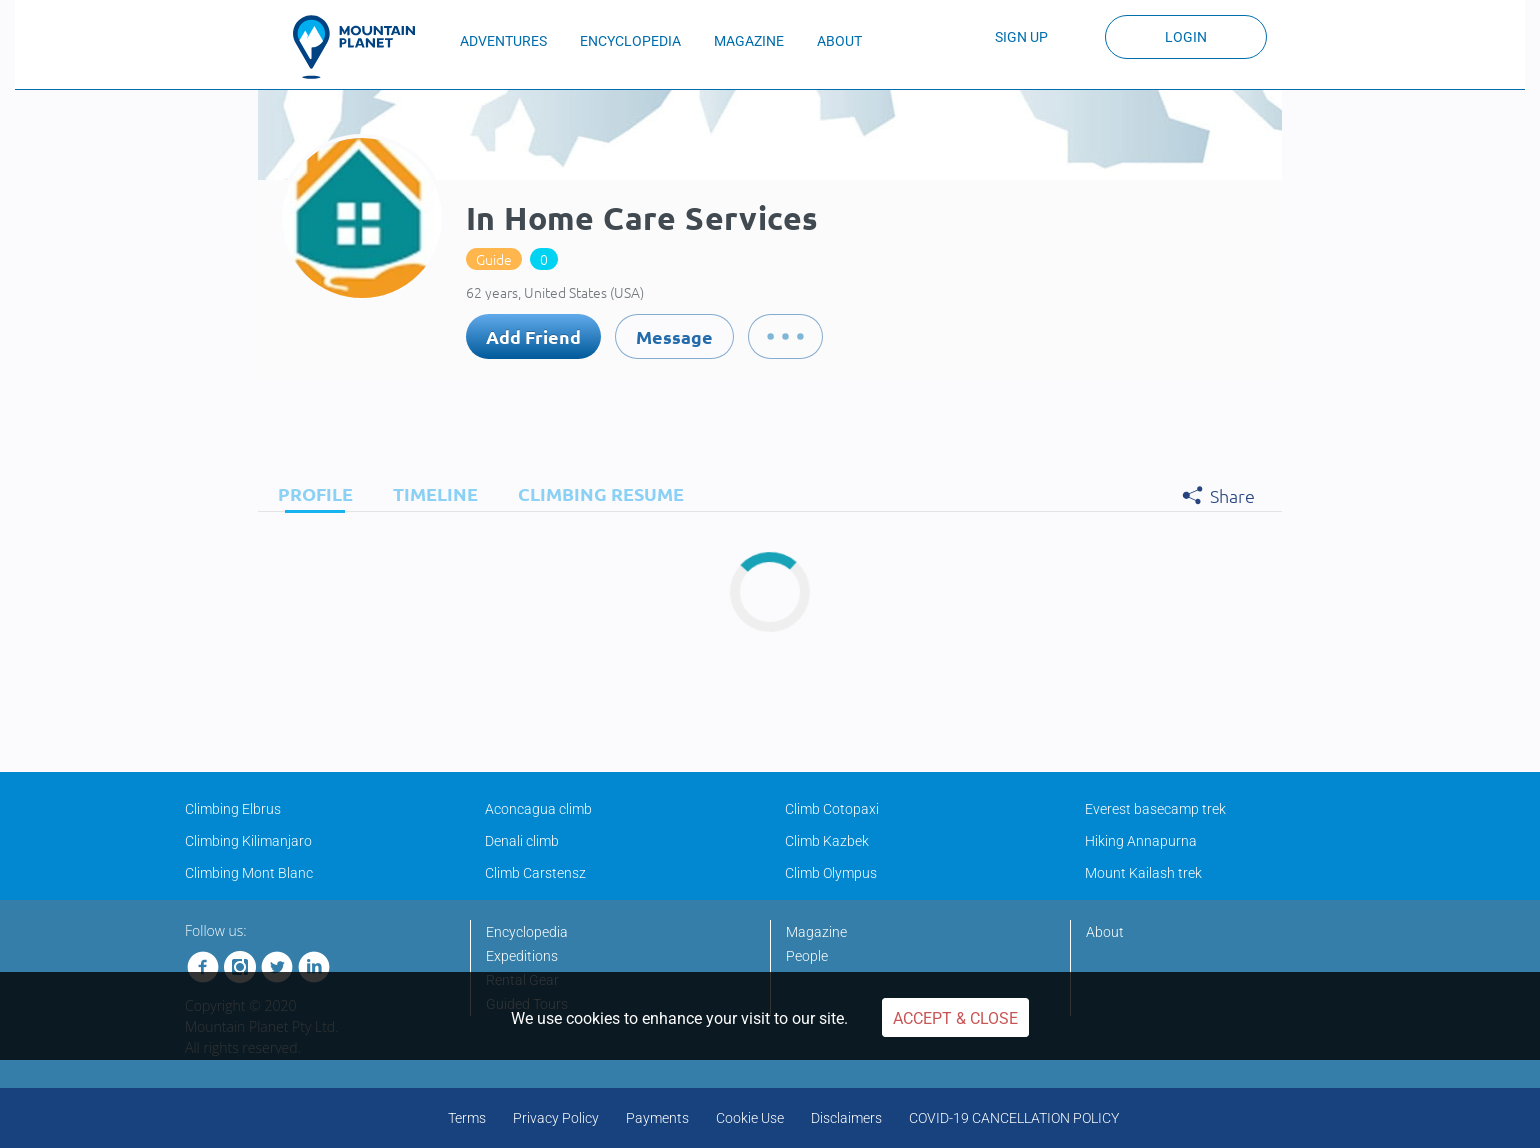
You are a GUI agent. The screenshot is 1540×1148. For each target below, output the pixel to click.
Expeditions (522, 956)
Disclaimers (846, 1118)
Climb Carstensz (535, 873)
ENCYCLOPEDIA (630, 41)
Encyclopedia (527, 932)
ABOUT (839, 41)
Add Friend (533, 336)
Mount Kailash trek (1143, 873)
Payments (657, 1118)
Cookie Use (750, 1118)
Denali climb (522, 841)
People (807, 956)
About (1105, 932)
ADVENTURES (503, 41)
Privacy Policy (556, 1118)
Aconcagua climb (538, 809)
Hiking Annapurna (1141, 841)
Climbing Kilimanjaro (248, 841)
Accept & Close (955, 1018)
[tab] (310, 493)
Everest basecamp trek (1155, 809)
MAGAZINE (749, 41)
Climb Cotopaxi (832, 809)
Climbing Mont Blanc (249, 873)
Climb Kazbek (827, 841)
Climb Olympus (831, 873)
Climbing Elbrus (233, 809)
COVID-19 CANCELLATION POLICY (1014, 1118)
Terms (467, 1118)
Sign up (1021, 37)
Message (674, 336)
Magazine (816, 932)
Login (1186, 37)
